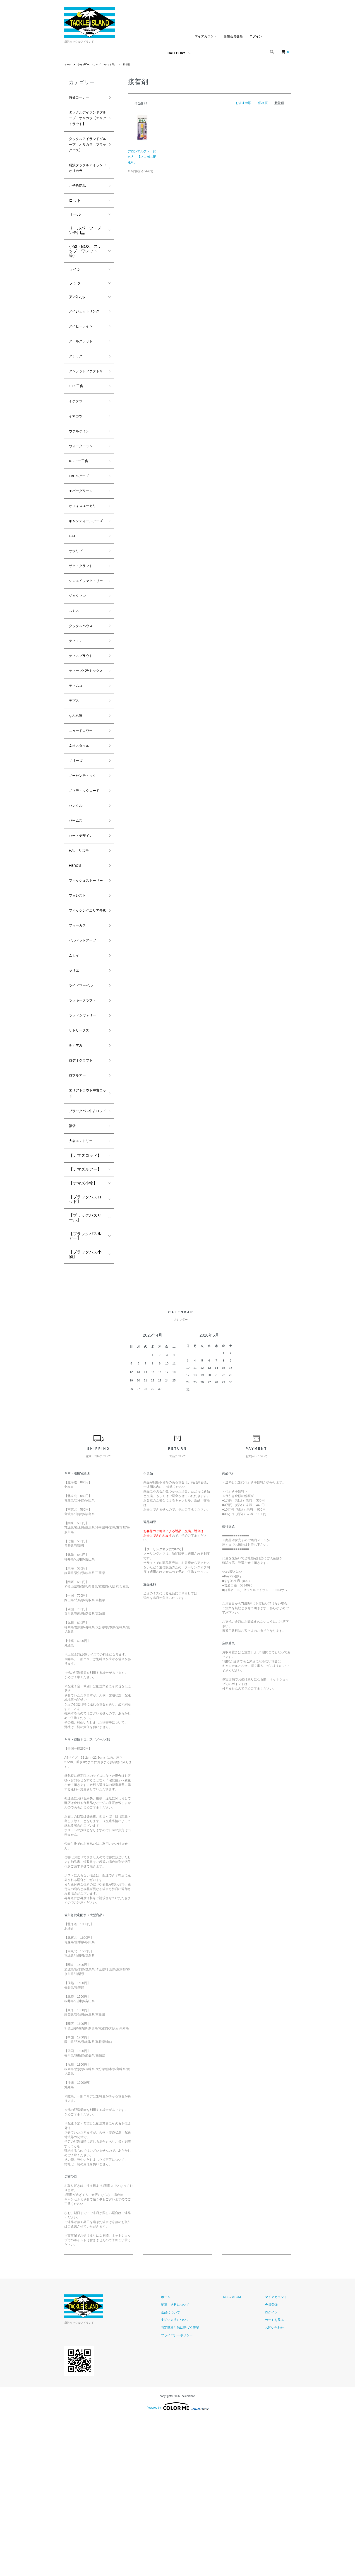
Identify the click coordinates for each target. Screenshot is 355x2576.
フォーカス (79, 1058)
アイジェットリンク (85, 341)
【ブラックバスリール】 (85, 1376)
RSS (233, 2456)
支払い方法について (186, 2479)
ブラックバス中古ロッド (85, 1263)
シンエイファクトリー (85, 654)
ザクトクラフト (83, 634)
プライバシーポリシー (188, 2494)
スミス (75, 690)
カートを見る (278, 2479)
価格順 (263, 103)
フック (75, 309)
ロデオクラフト (83, 1204)
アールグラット (83, 377)
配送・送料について (186, 2463)
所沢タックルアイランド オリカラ (85, 192)
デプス (75, 794)
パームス (77, 931)
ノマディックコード (85, 895)
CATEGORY (176, 53)
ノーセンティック (85, 875)
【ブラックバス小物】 (85, 1413)
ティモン (77, 722)
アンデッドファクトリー (85, 413)
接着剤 (136, 64)
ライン (75, 295)
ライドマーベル (83, 1123)
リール (75, 240)
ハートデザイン (83, 947)
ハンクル (77, 915)
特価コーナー (81, 98)
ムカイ (75, 1091)
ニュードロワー (83, 827)
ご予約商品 (79, 211)
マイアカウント (206, 36)
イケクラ (77, 449)
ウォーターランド (85, 498)
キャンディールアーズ (85, 582)
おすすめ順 (243, 103)
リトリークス (81, 1172)
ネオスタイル (81, 843)
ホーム (68, 64)
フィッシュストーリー (85, 999)
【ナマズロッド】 (85, 1314)
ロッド (75, 226)
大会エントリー (83, 1299)
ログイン (255, 36)
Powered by (177, 2565)
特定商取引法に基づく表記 (191, 2486)
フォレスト (79, 1019)
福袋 (73, 1283)
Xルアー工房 (80, 514)
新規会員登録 (233, 36)
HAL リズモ (81, 963)
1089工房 (77, 433)
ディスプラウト (83, 738)
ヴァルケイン (81, 481)
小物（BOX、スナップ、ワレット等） (102, 64)
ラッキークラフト (85, 1139)
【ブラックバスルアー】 (85, 1394)
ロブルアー (79, 1220)
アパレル (77, 323)
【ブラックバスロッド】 (85, 1358)
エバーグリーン (83, 546)
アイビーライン (83, 361)
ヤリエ (75, 1107)
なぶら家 (77, 810)
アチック (77, 393)
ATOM (243, 2456)
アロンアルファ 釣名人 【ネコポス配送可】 (142, 157)
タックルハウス (83, 706)
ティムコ (77, 778)
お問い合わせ (278, 2486)
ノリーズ (77, 859)
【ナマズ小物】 (83, 1342)
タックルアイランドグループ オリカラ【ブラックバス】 (85, 161)
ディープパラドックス (85, 758)
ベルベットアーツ (85, 1074)
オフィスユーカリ (85, 562)
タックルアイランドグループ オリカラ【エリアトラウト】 (85, 125)
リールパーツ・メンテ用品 (85, 256)
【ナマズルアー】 (85, 1328)
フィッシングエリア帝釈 (85, 1039)
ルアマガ (77, 1188)
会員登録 (275, 2463)
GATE (74, 602)
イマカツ (77, 465)
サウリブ (77, 618)
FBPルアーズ (81, 530)
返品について (181, 2471)
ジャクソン (79, 674)
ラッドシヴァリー (85, 1156)
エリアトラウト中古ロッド (85, 1240)
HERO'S (76, 980)
